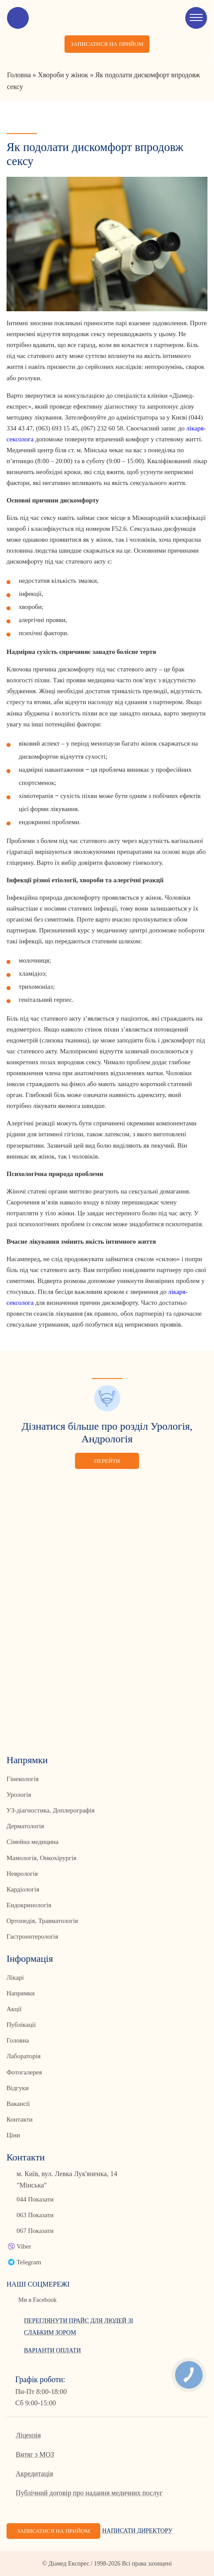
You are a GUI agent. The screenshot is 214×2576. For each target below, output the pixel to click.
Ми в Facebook (37, 2300)
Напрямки (21, 1993)
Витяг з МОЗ (35, 2454)
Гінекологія (23, 1778)
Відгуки (18, 2087)
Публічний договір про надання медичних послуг (89, 2493)
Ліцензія (28, 2435)
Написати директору (137, 2531)
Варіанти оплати (52, 2350)
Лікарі (15, 1977)
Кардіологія (23, 1889)
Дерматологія (25, 1826)
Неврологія (22, 1873)
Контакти (20, 2119)
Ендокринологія (29, 1905)
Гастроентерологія (32, 1936)
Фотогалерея (24, 2072)
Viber (24, 2246)
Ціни (13, 2135)
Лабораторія (24, 2056)
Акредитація (34, 2473)
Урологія (19, 1794)
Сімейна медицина (32, 1841)
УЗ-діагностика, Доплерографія (51, 1810)
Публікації (21, 2024)
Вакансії (18, 2103)
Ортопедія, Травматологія (42, 1920)
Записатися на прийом (107, 44)
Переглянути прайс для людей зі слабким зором (78, 2326)
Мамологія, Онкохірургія (41, 1857)
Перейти (107, 1461)
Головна (18, 2040)
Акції (14, 2008)
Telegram (29, 2262)
